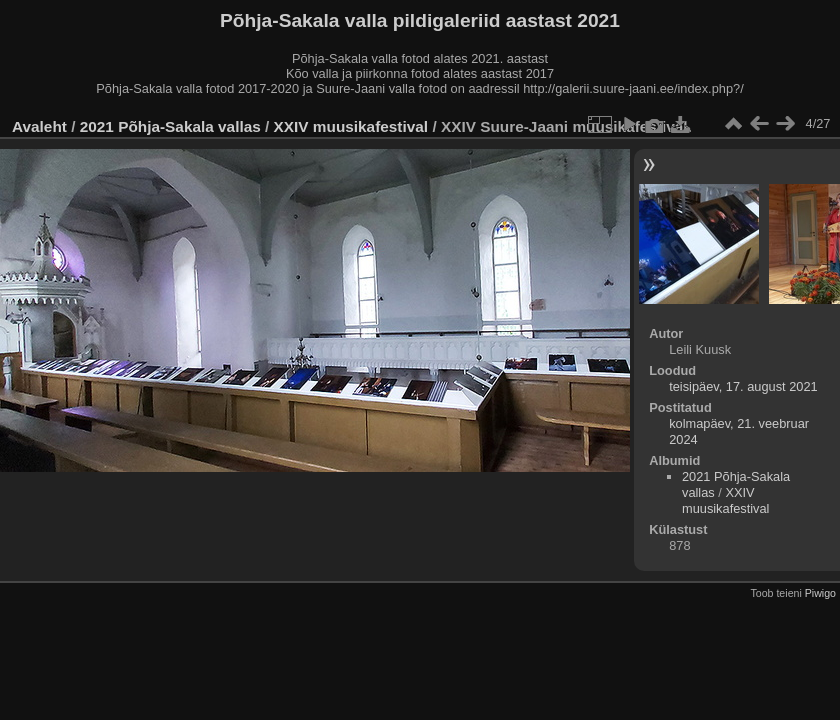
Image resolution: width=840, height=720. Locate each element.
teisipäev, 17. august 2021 (743, 386)
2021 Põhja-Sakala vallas (170, 126)
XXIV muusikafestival (351, 126)
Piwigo (820, 593)
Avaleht (39, 126)
